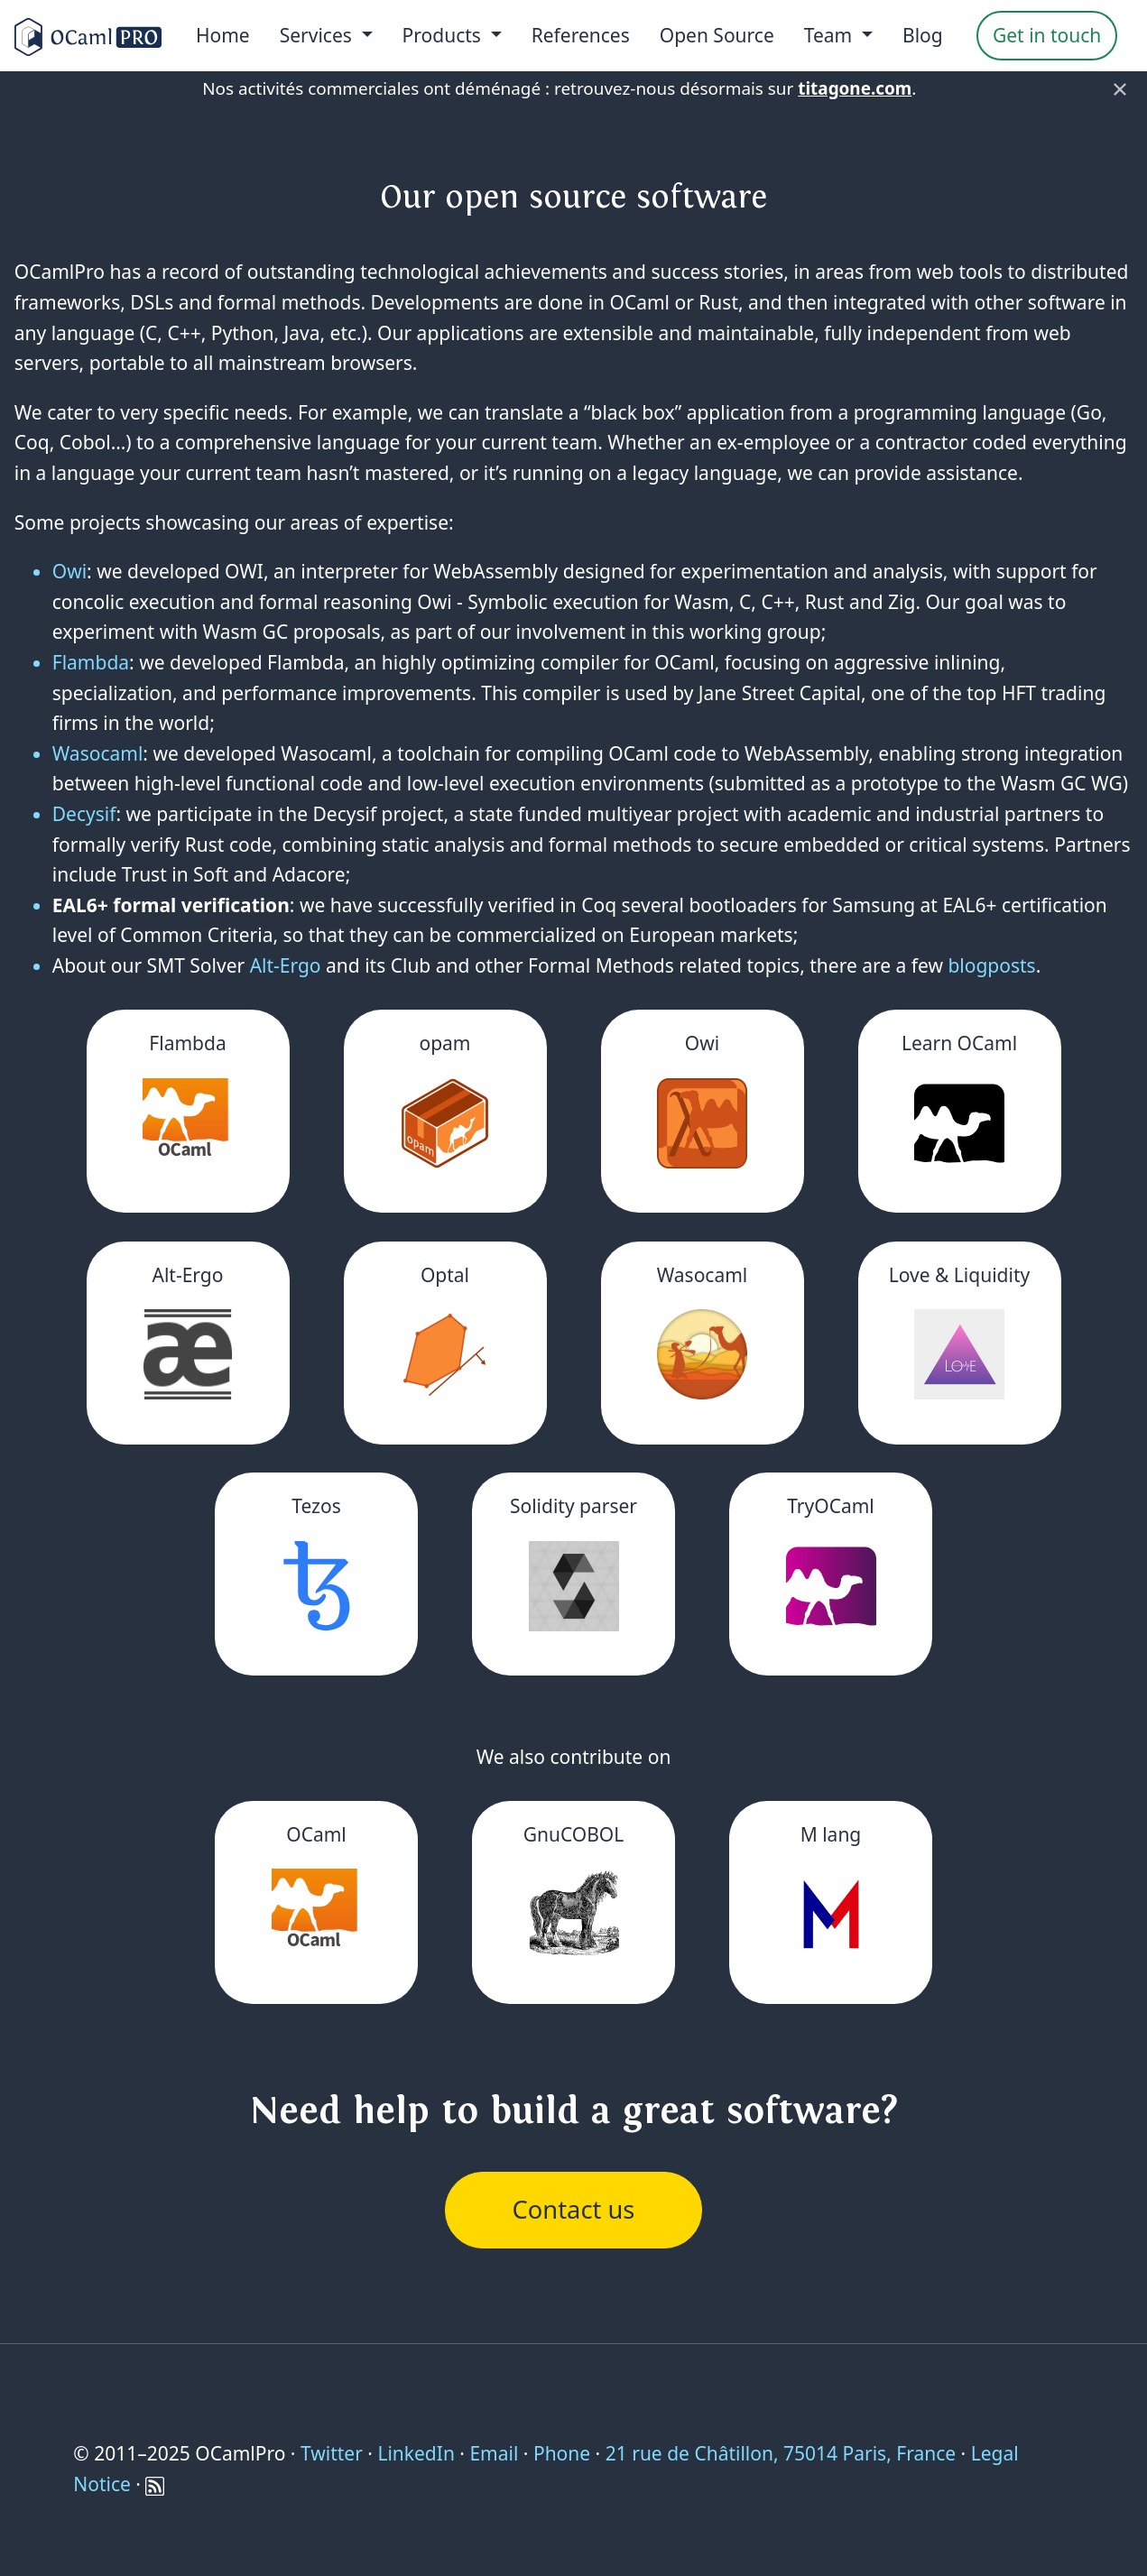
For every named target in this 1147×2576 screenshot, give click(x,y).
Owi (69, 571)
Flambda (90, 662)
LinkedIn (415, 2453)
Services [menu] (318, 35)
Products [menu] (444, 35)
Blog (922, 35)
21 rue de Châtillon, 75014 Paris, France (781, 2453)
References (581, 35)
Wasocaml (97, 753)
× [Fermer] (1120, 88)
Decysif (84, 813)
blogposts (991, 965)
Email (493, 2453)
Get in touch (1047, 35)
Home (223, 35)
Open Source (717, 35)
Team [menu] (830, 35)
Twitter (332, 2453)
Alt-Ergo (285, 965)
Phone (561, 2453)
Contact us (574, 2209)
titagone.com (854, 88)
